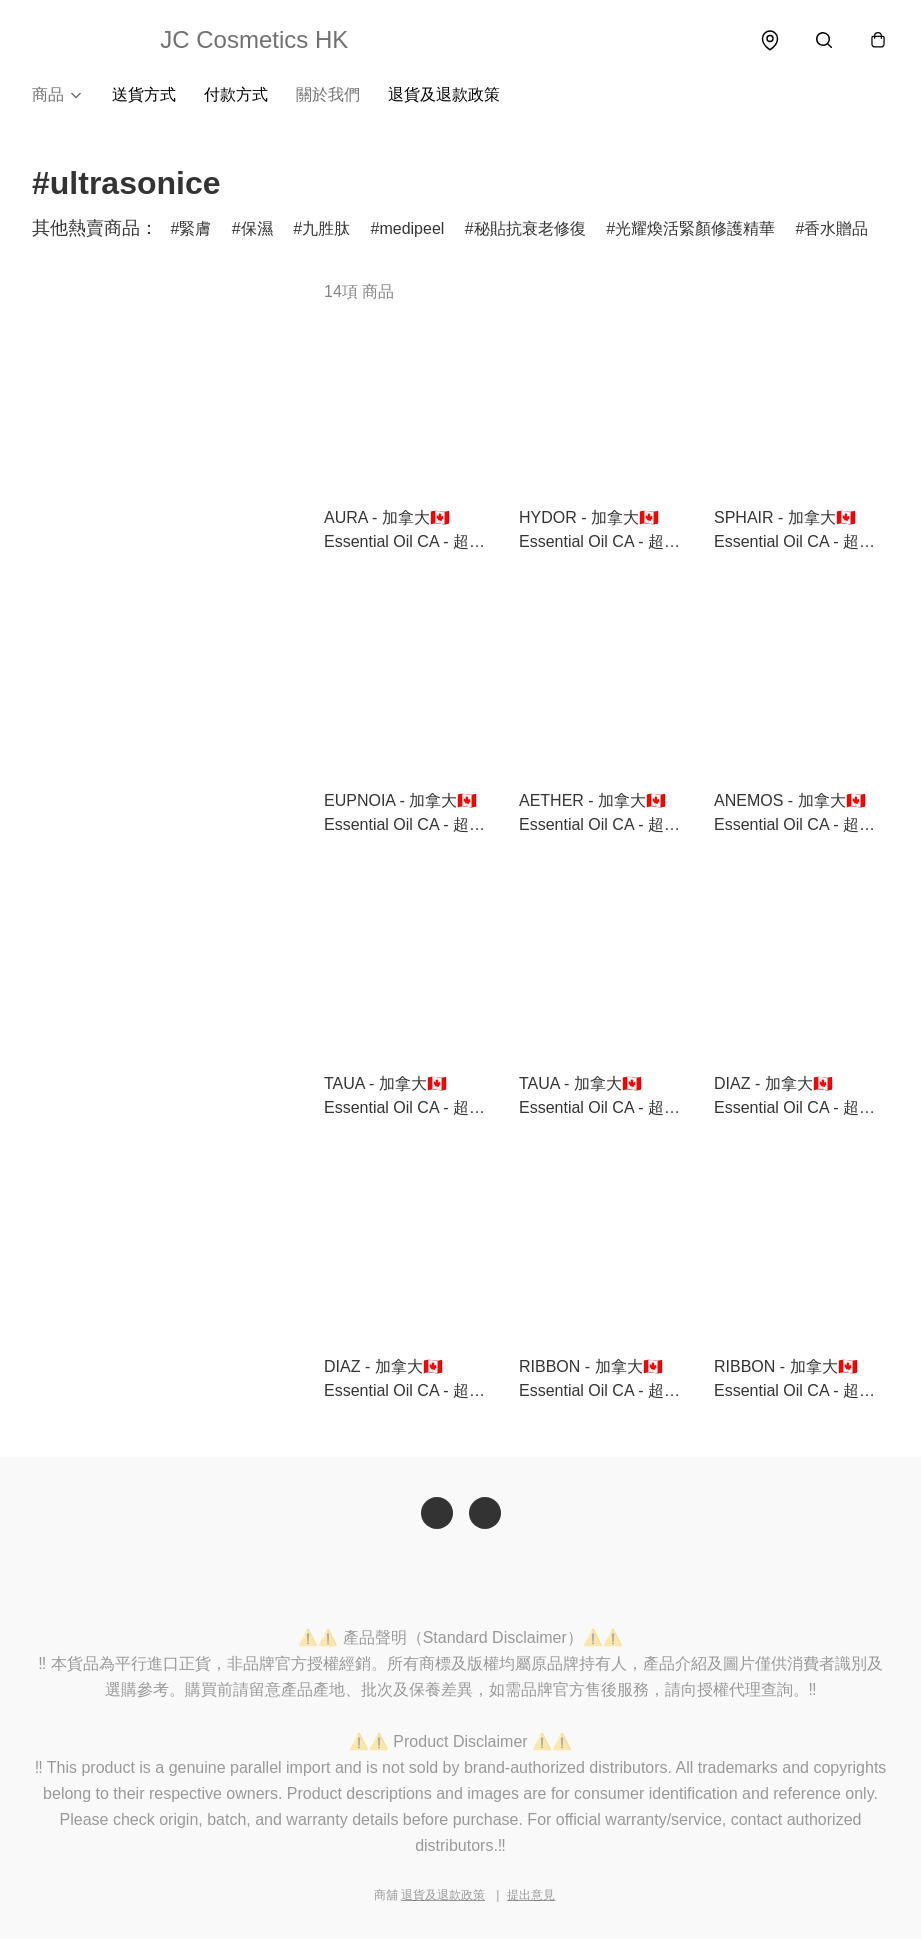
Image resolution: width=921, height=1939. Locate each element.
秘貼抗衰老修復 (530, 229)
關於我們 (328, 95)
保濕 (257, 229)
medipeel (411, 229)
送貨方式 (144, 95)
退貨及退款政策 (444, 95)
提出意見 (531, 1895)
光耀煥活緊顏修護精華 (695, 229)
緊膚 (195, 229)
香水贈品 (836, 229)
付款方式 (236, 95)
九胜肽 (326, 229)
